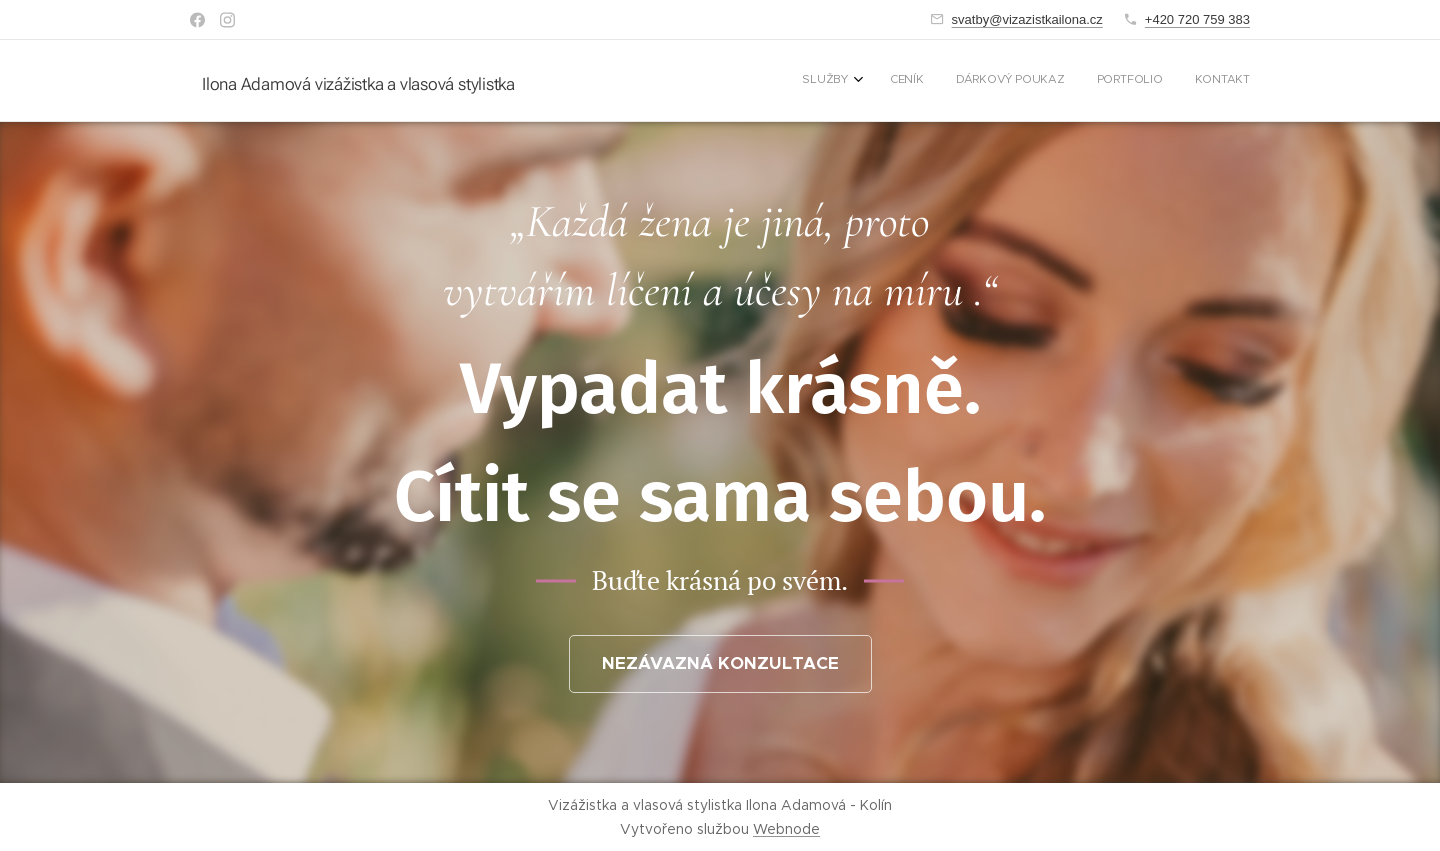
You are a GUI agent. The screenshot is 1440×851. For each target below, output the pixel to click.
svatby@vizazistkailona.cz (1027, 19)
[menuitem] (1122, 81)
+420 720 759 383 (1197, 19)
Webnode (786, 829)
